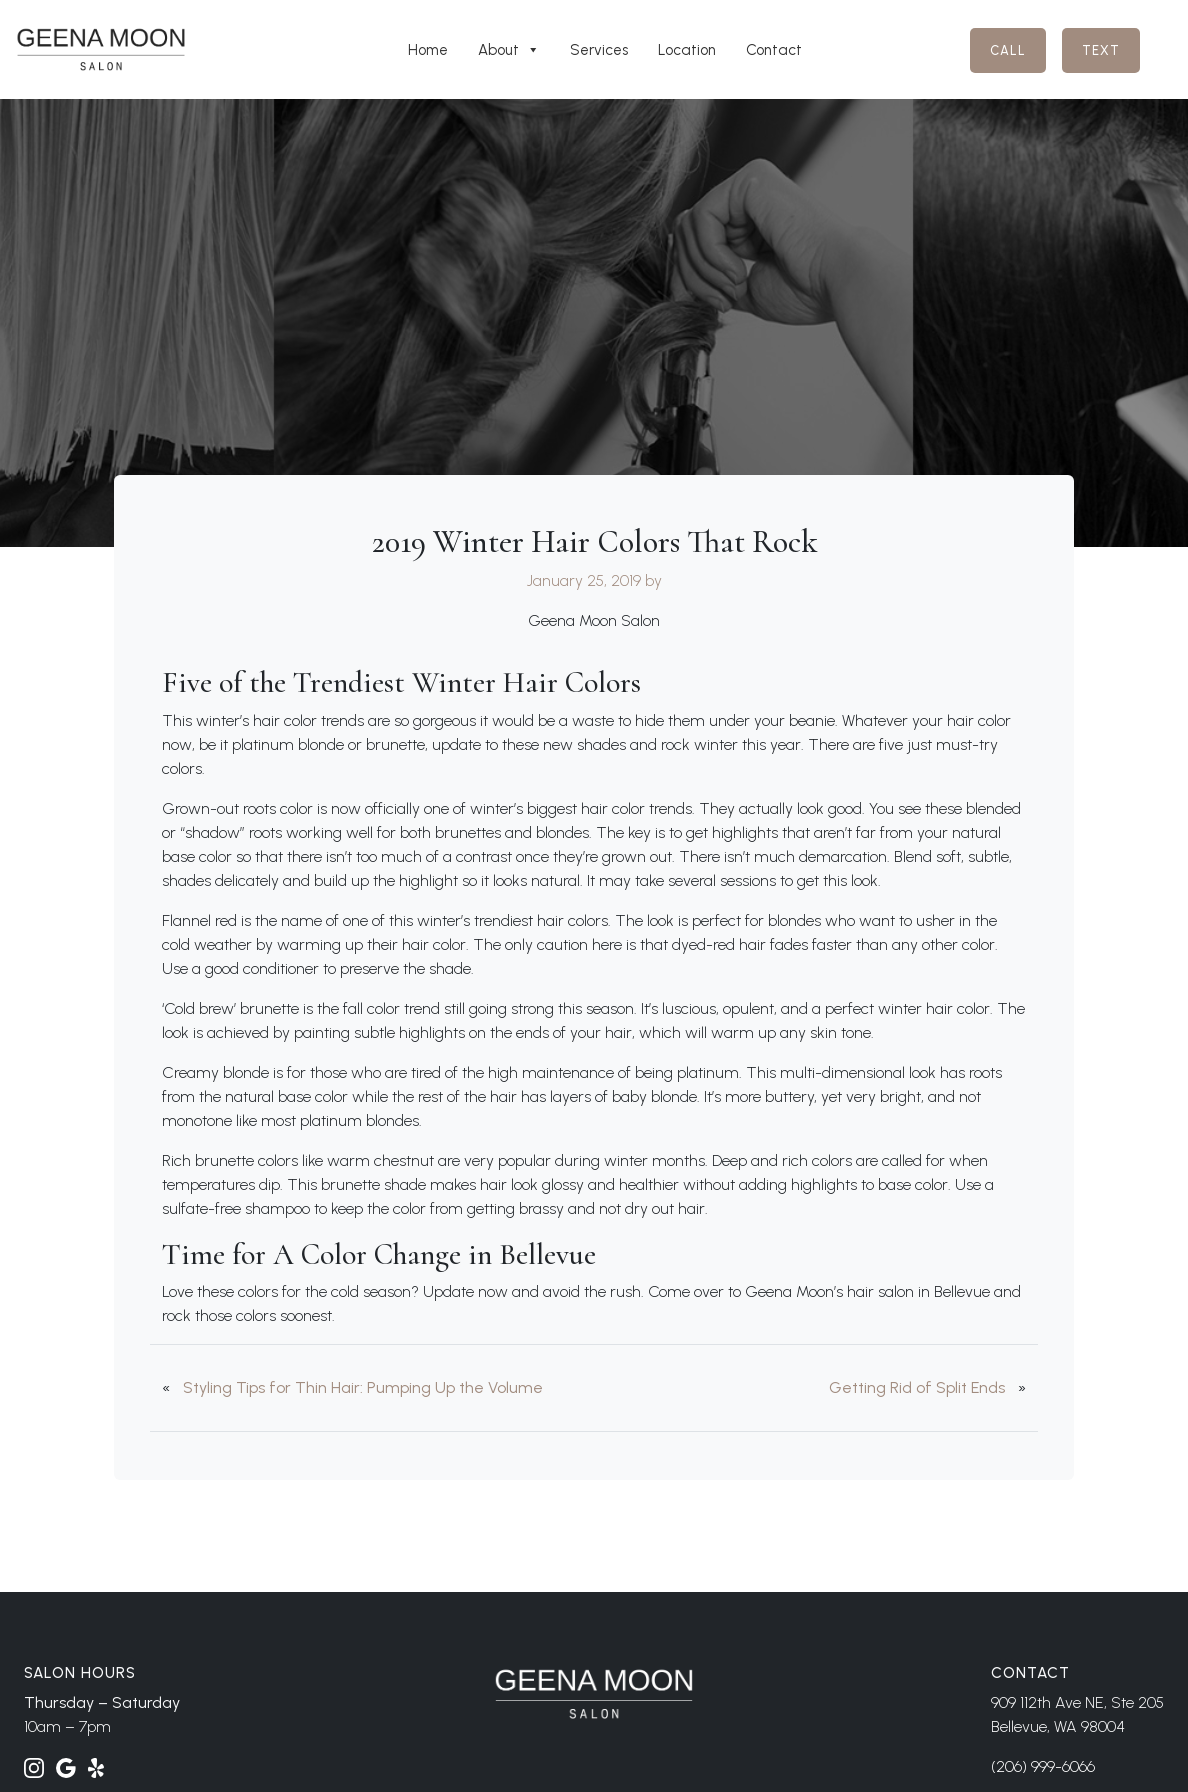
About (509, 50)
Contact (774, 50)
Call (1008, 50)
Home (428, 50)
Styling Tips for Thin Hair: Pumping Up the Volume (363, 1387)
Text (1101, 50)
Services (599, 50)
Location (687, 50)
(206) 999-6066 (1043, 1766)
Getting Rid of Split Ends (917, 1387)
